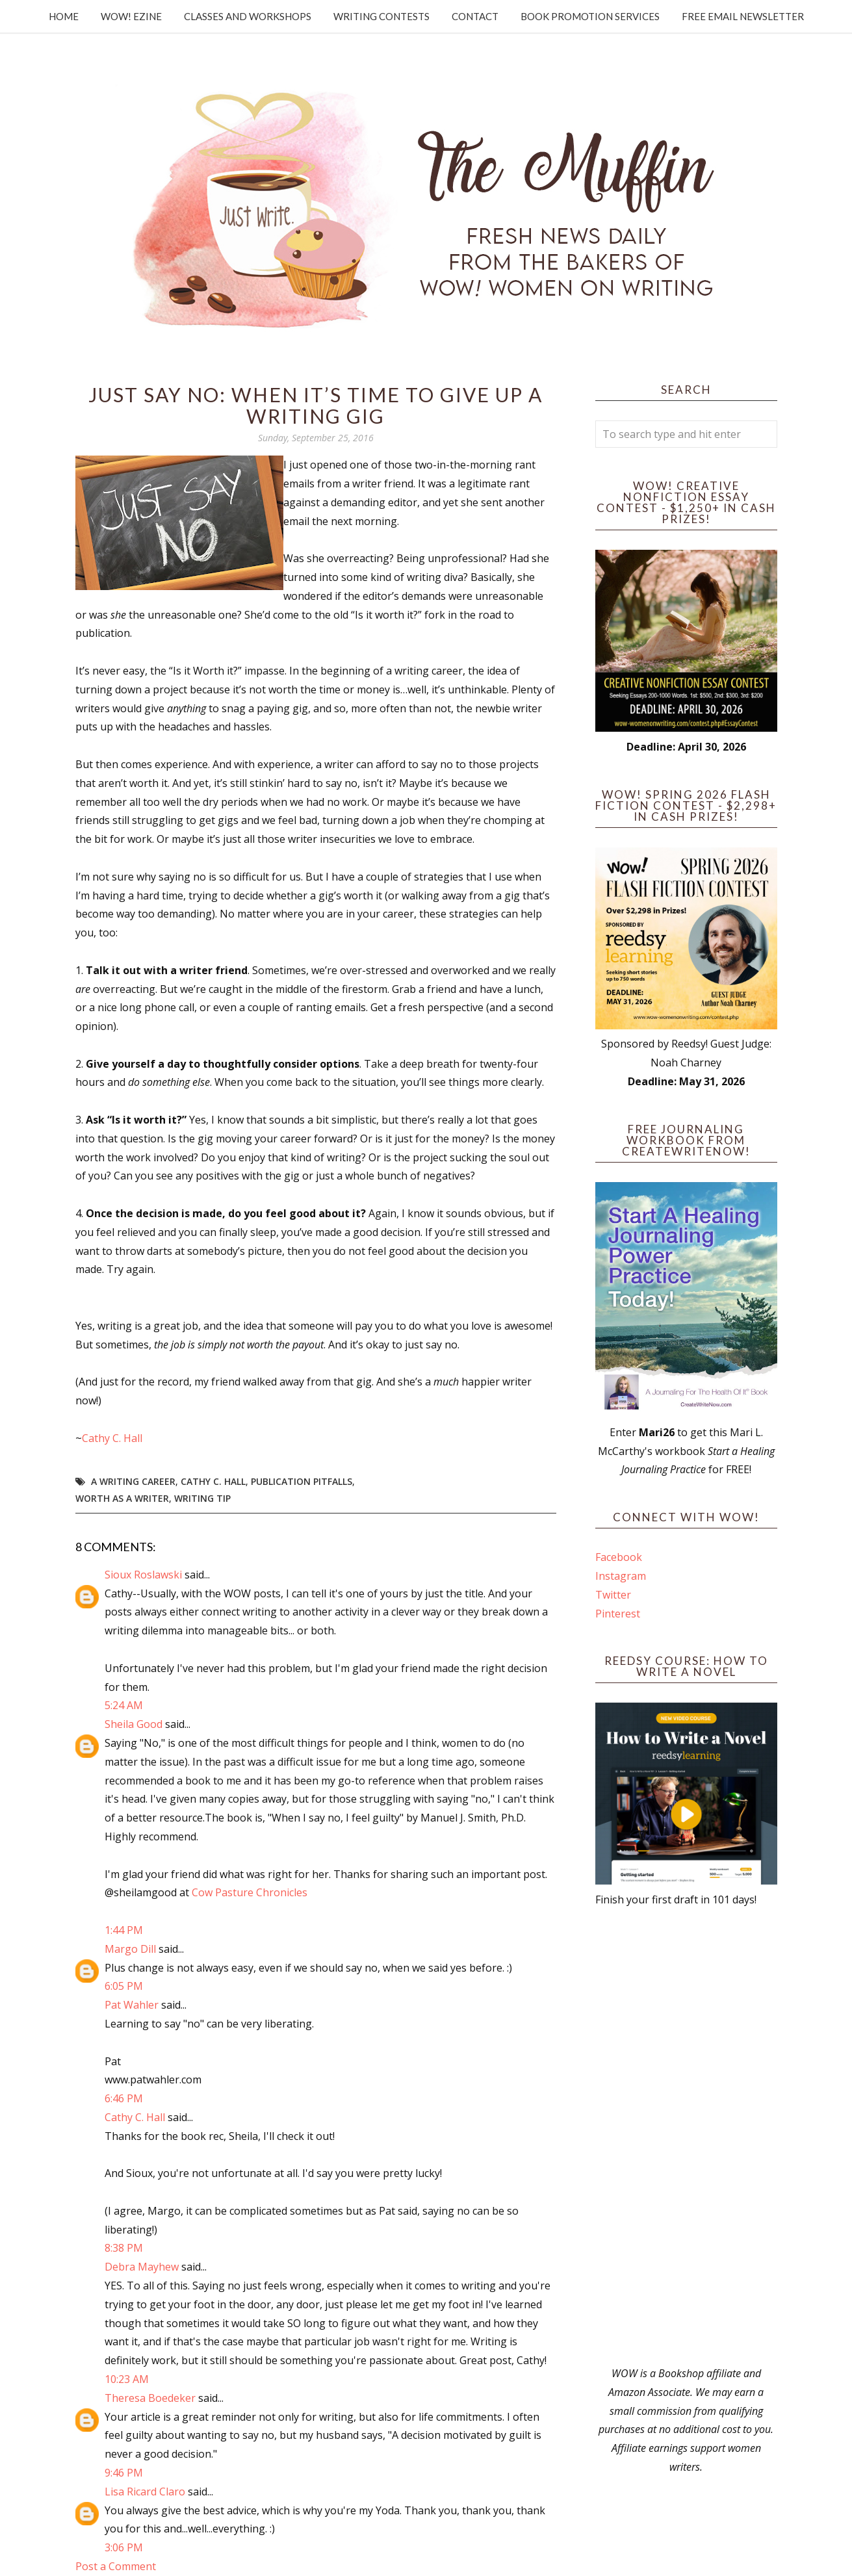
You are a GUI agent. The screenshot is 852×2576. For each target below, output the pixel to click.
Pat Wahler (132, 2005)
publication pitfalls (301, 1481)
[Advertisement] (686, 2137)
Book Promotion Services (590, 16)
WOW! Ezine (131, 16)
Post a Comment (115, 2566)
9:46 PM (124, 2473)
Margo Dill (130, 1949)
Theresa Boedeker (150, 2398)
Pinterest (617, 1613)
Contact (475, 16)
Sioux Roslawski (143, 1574)
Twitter (613, 1595)
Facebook (618, 1557)
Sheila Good (133, 1724)
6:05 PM (124, 1986)
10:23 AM (127, 2379)
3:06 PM (124, 2547)
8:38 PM (124, 2248)
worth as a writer (122, 1498)
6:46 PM (124, 2098)
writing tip (202, 1498)
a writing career (133, 1481)
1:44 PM (124, 1930)
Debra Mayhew (142, 2267)
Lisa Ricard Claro (145, 2491)
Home (64, 16)
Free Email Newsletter (743, 16)
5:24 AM (124, 1705)
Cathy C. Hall (112, 1438)
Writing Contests (381, 16)
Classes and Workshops (247, 16)
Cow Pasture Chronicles (249, 1892)
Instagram (620, 1576)
